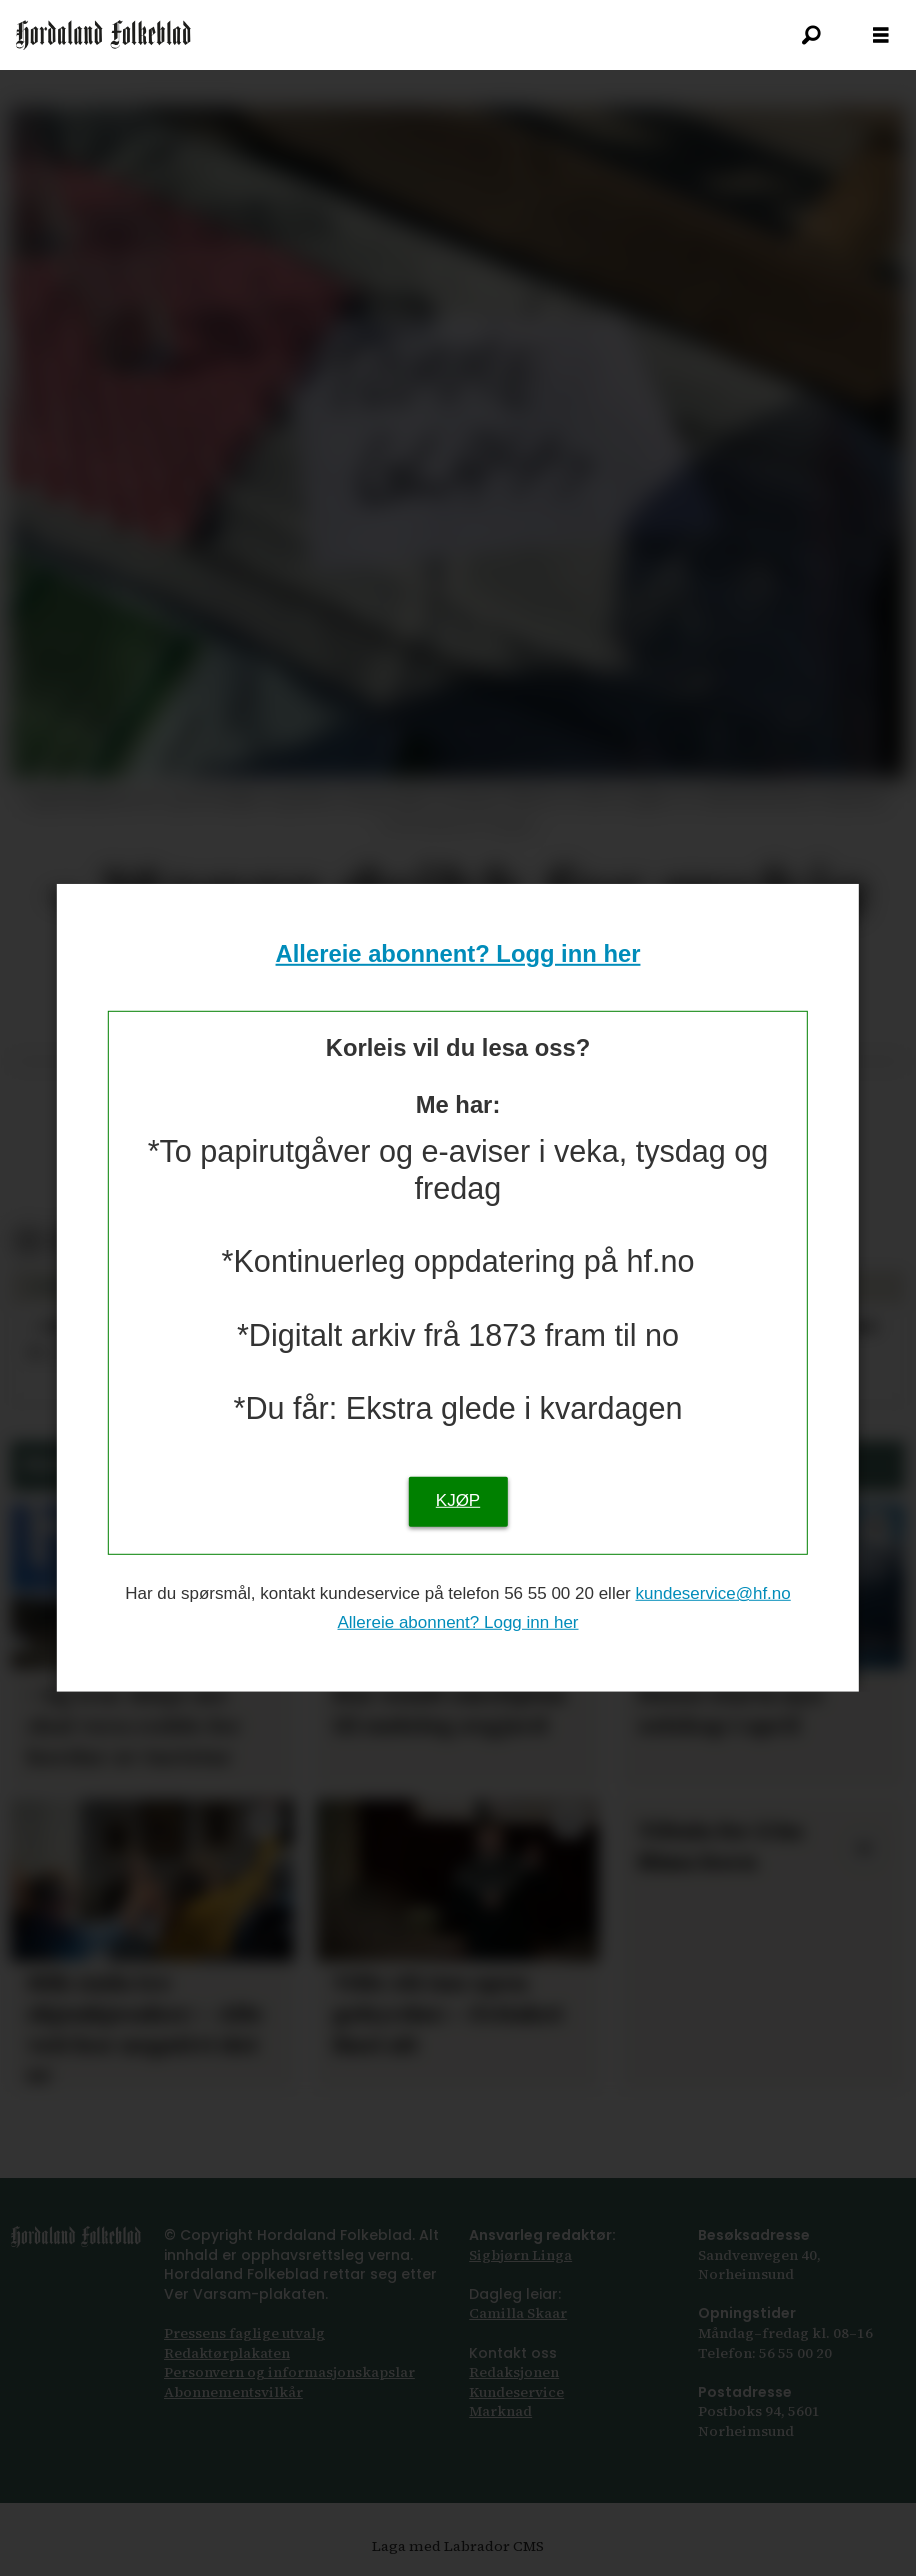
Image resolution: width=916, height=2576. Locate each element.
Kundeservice (516, 2392)
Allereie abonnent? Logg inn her (458, 953)
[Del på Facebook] (27, 1241)
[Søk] (811, 35)
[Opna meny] (881, 35)
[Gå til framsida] (103, 35)
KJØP (458, 1500)
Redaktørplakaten (227, 2353)
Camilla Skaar (518, 2313)
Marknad (500, 2411)
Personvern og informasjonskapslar (289, 2372)
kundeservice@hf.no (713, 1593)
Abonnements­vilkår (233, 2392)
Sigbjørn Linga (520, 2255)
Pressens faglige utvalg (244, 2333)
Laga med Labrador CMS (458, 2546)
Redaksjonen (514, 2372)
